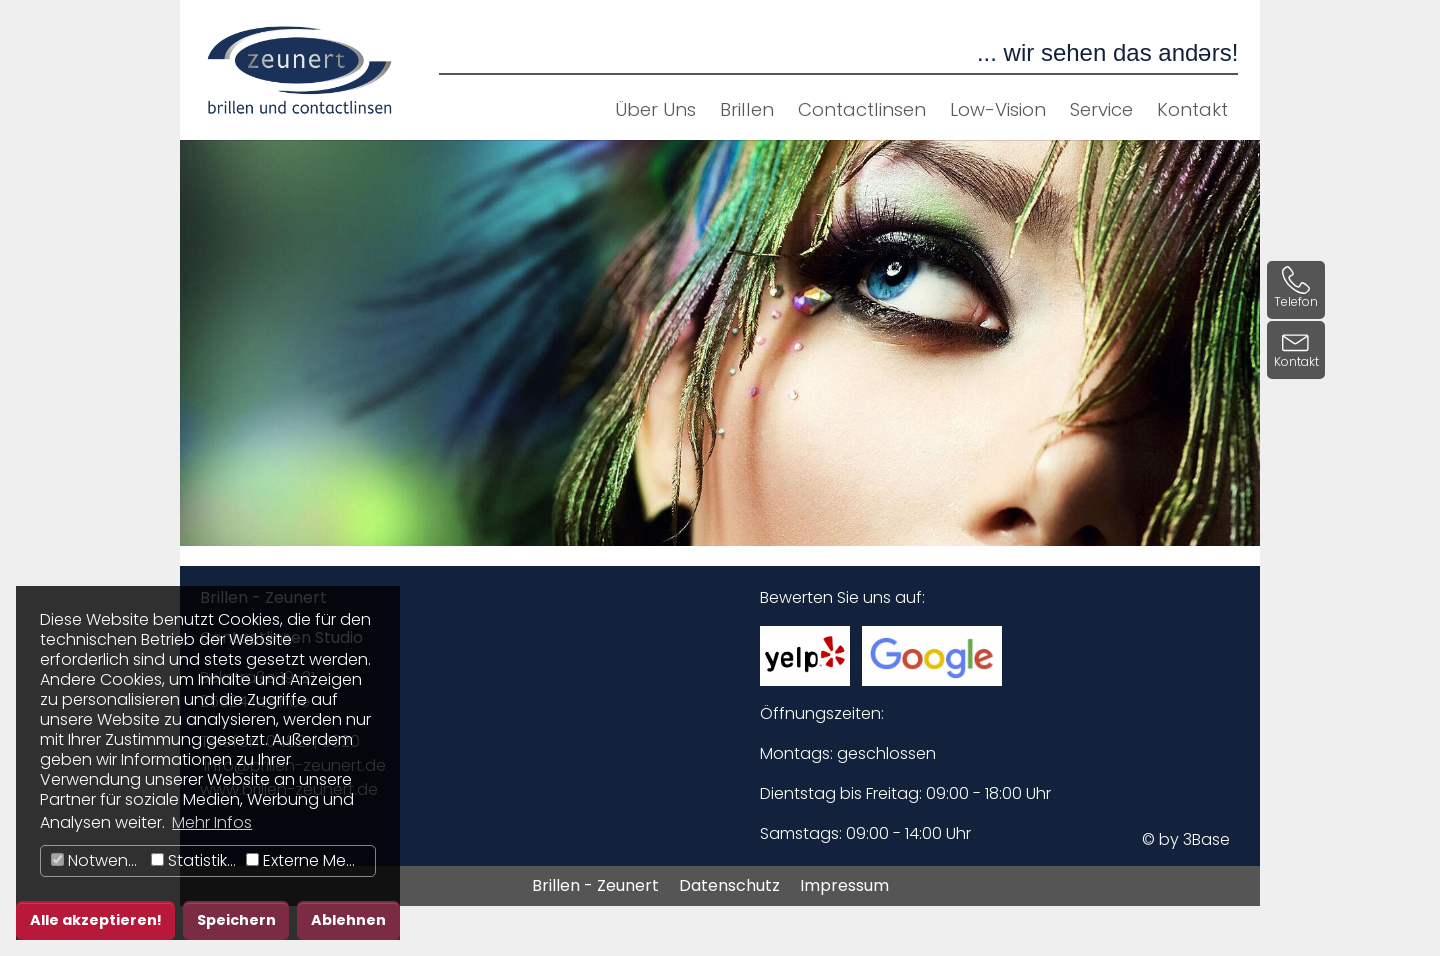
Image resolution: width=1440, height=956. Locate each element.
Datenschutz (729, 885)
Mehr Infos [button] (212, 822)
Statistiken (196, 860)
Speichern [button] (236, 920)
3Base (1206, 839)
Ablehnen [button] (348, 920)
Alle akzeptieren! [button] (96, 920)
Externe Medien (310, 860)
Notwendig (98, 860)
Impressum (844, 885)
